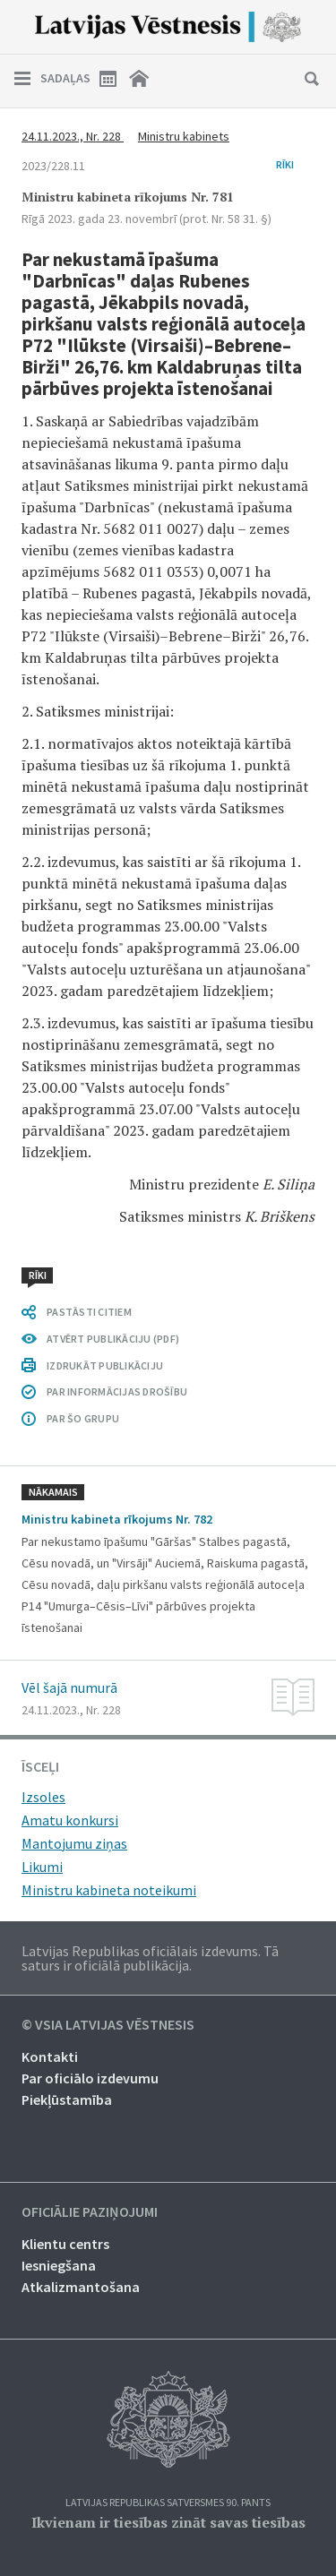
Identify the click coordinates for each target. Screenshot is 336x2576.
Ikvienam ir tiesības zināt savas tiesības (168, 2522)
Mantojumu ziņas (74, 1843)
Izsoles (43, 1797)
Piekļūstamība (67, 2099)
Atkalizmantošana (81, 2287)
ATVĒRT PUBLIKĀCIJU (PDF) (113, 1338)
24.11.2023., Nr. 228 (73, 136)
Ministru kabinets (183, 136)
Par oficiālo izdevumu (90, 2078)
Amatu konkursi (70, 1820)
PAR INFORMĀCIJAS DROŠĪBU (117, 1391)
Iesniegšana (59, 2265)
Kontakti (50, 2056)
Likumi (42, 1867)
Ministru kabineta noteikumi (109, 1890)
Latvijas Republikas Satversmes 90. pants (168, 2503)
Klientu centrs (65, 2244)
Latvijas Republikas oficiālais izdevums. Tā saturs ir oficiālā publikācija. (150, 1958)
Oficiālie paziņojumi (90, 2212)
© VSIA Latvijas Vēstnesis (108, 2025)
